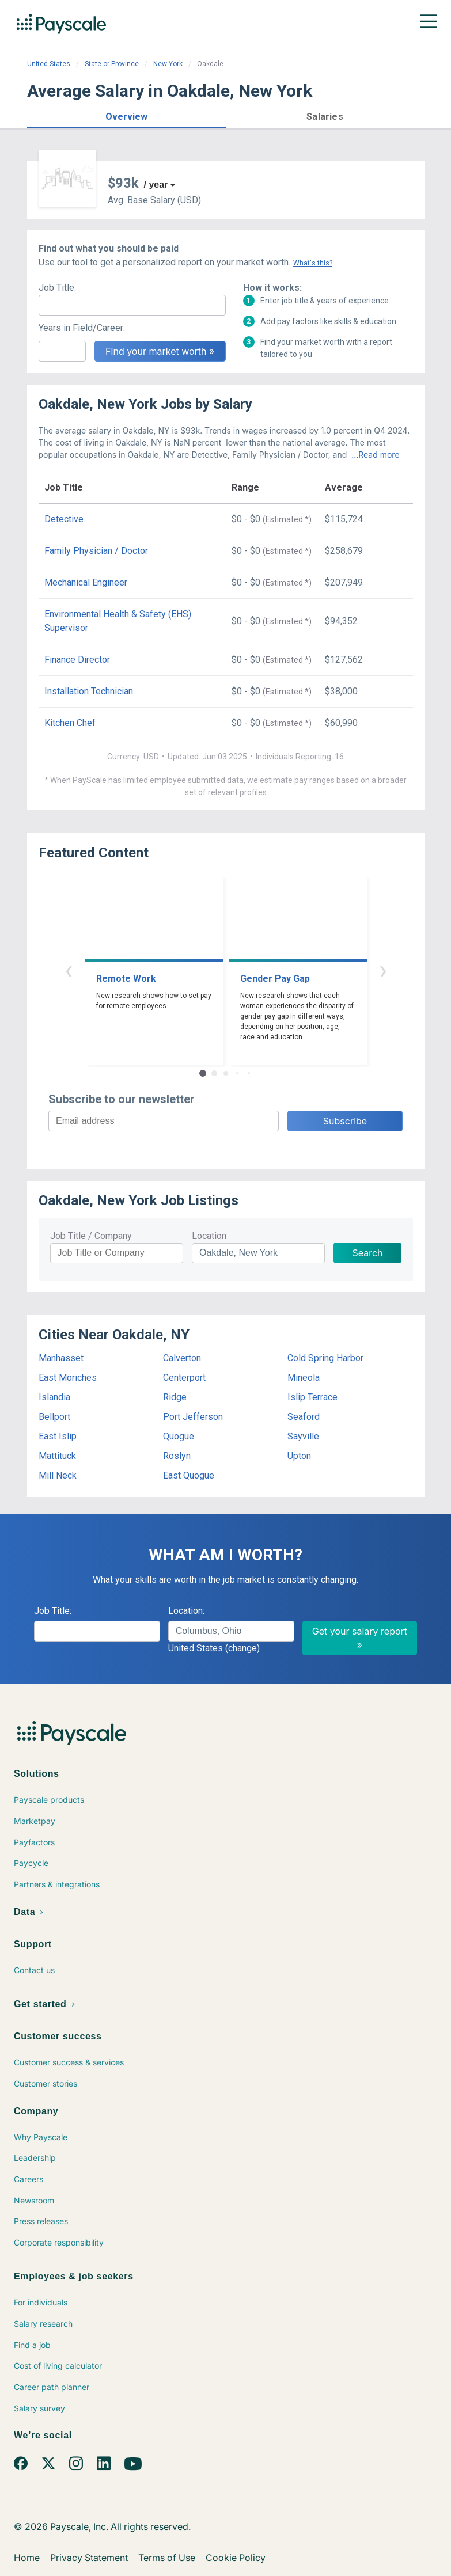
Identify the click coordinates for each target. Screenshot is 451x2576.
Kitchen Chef (70, 722)
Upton (299, 1455)
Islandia (54, 1397)
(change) (242, 1648)
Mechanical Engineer (85, 582)
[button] (126, 114)
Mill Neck (58, 1475)
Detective (64, 519)
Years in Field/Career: (82, 327)
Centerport (184, 1377)
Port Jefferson (193, 1416)
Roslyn (177, 1455)
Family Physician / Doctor (96, 550)
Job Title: (57, 287)
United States (48, 64)
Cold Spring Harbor (325, 1357)
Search (367, 1253)
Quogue (178, 1436)
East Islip (58, 1436)
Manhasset (61, 1357)
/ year (156, 184)
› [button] (383, 969)
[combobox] (231, 1631)
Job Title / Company (91, 1235)
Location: (186, 1610)
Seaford (303, 1416)
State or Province (112, 64)
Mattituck (57, 1455)
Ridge (175, 1397)
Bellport (54, 1416)
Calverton (182, 1357)
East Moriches (68, 1377)
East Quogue (188, 1475)
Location (209, 1235)
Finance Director (77, 659)
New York (168, 64)
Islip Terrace (312, 1397)
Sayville (303, 1436)
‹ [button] (69, 969)
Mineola (303, 1377)
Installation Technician (88, 691)
